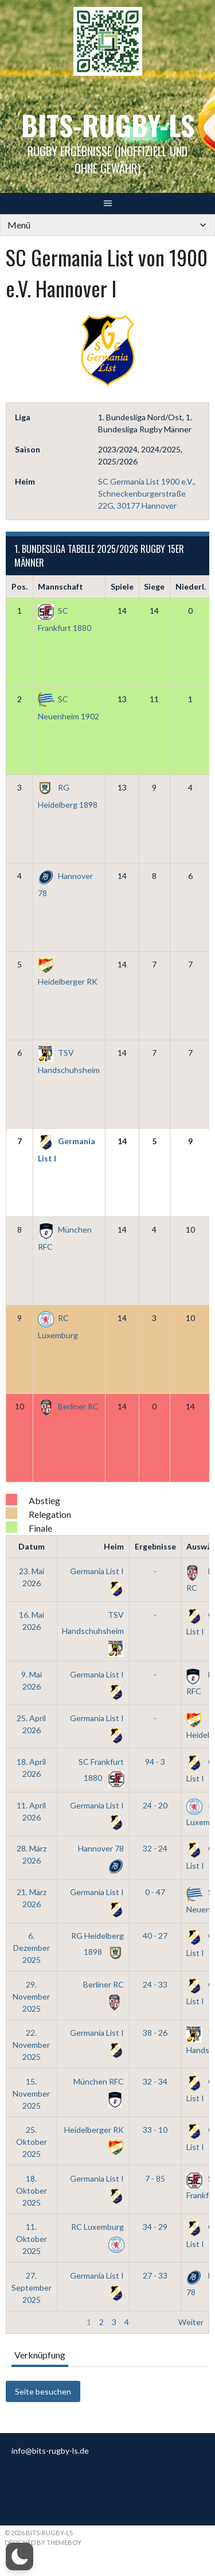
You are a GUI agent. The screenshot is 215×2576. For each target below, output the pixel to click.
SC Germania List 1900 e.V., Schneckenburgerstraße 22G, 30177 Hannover (147, 493)
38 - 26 (155, 2032)
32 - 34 (155, 2081)
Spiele (122, 586)
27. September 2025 (31, 2287)
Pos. (19, 586)
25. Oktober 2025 (31, 2142)
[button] (19, 2556)
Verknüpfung (39, 2354)
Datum (31, 1546)
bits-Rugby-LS (107, 124)
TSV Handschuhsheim (93, 1631)
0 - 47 (155, 1892)
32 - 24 (155, 1848)
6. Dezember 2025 (31, 1948)
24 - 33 (155, 1984)
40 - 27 (155, 1935)
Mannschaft (60, 586)
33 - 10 (155, 2130)
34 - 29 (155, 2227)
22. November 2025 (31, 2045)
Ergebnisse (155, 1546)
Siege (154, 586)
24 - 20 (155, 1805)
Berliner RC (68, 1406)
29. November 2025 (31, 1996)
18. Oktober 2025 (31, 2190)
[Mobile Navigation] (107, 225)
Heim (114, 1546)
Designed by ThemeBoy (43, 2542)
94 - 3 (155, 1762)
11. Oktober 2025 (31, 2239)
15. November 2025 (31, 2093)
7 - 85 (155, 2178)
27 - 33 (155, 2275)
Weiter (191, 2322)
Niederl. (190, 586)
